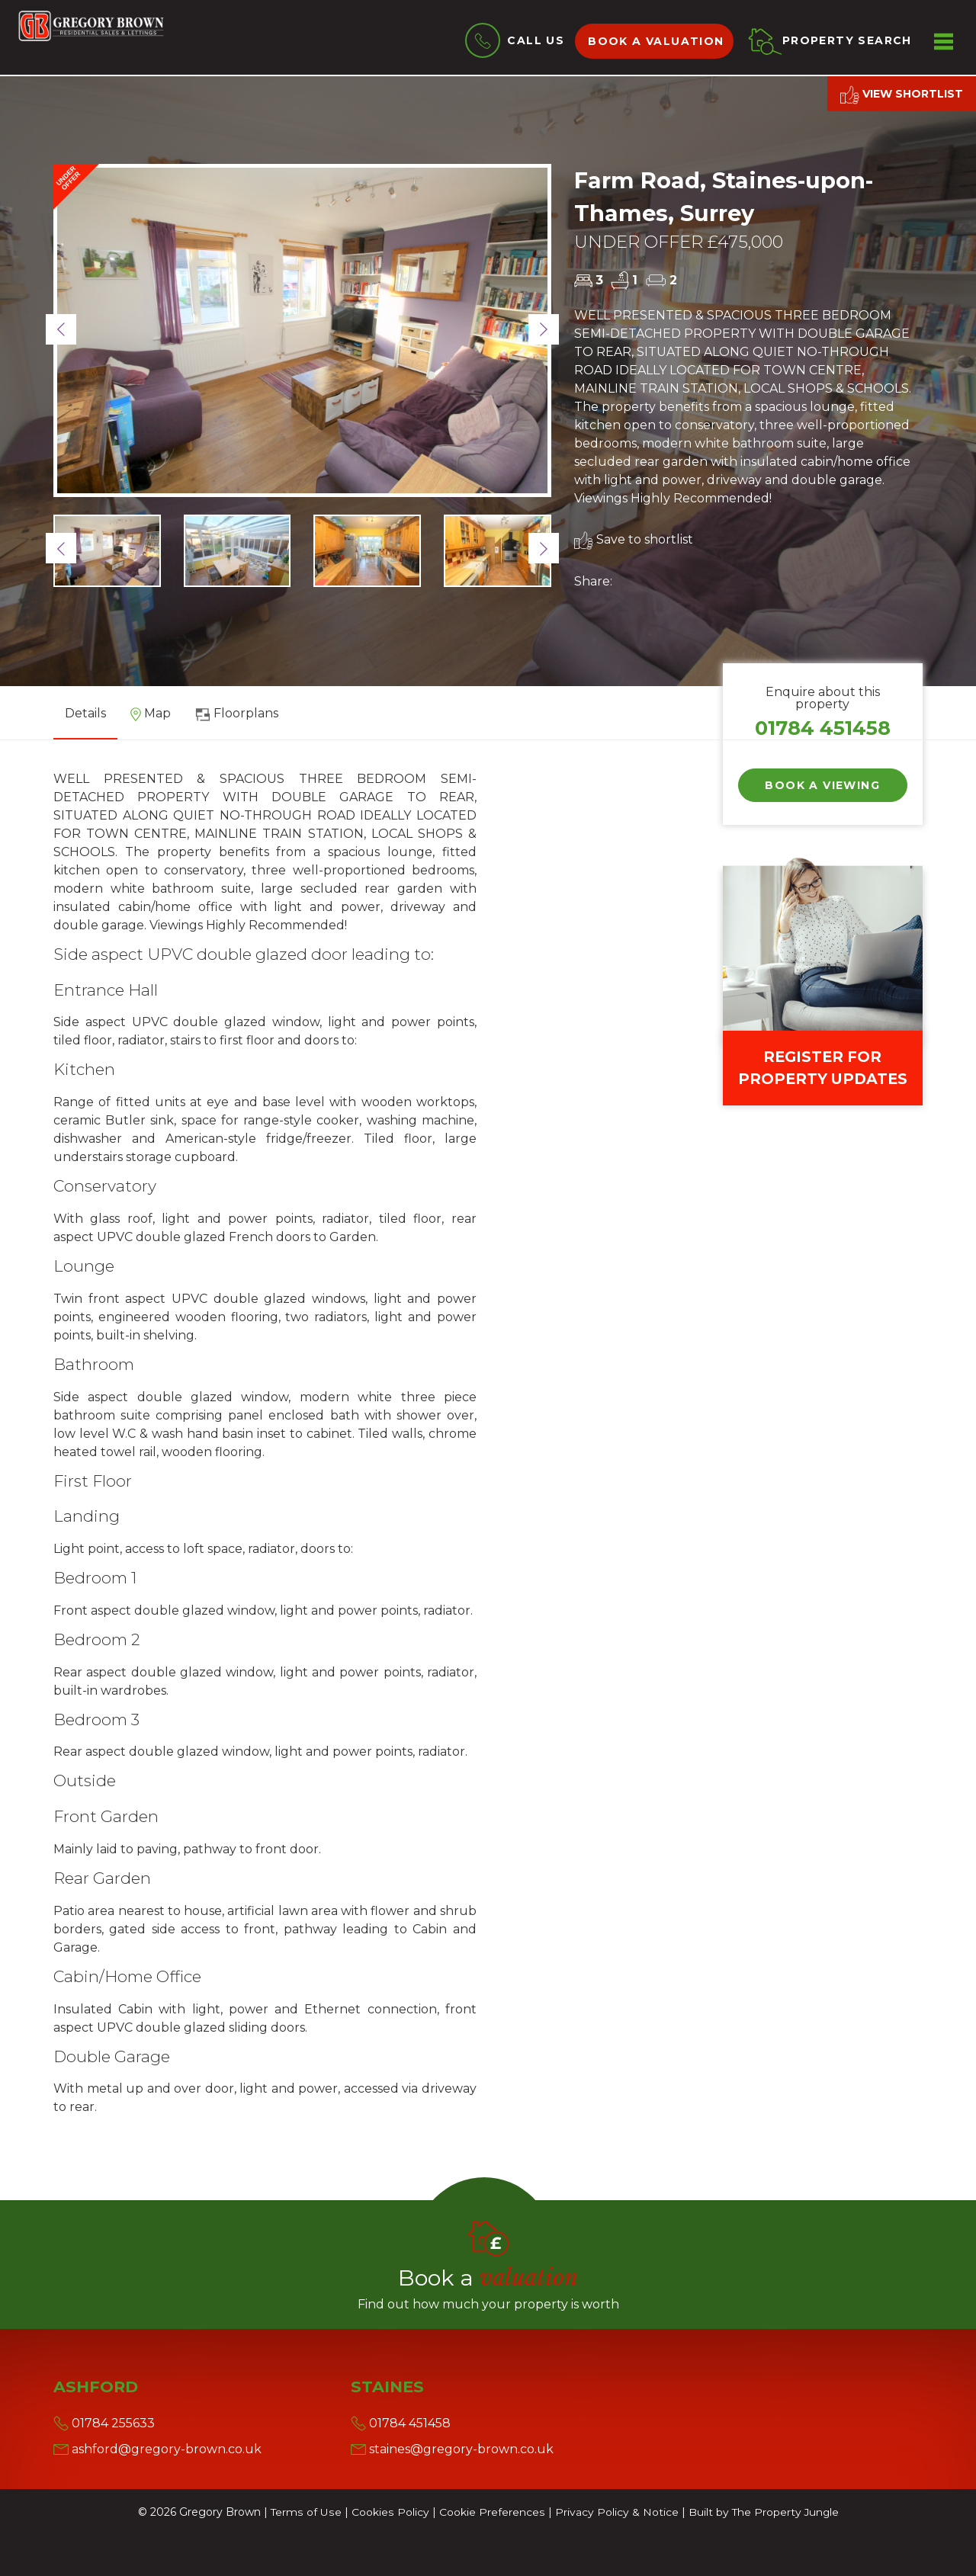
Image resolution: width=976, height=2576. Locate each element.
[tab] (150, 719)
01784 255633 (104, 2423)
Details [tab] (85, 713)
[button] (61, 329)
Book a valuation (656, 41)
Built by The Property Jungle (762, 2512)
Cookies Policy (389, 2512)
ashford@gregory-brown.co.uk (157, 2449)
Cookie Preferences (490, 2512)
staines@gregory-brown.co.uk (452, 2449)
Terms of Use (306, 2512)
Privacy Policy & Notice (614, 2512)
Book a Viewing (822, 785)
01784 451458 (823, 727)
